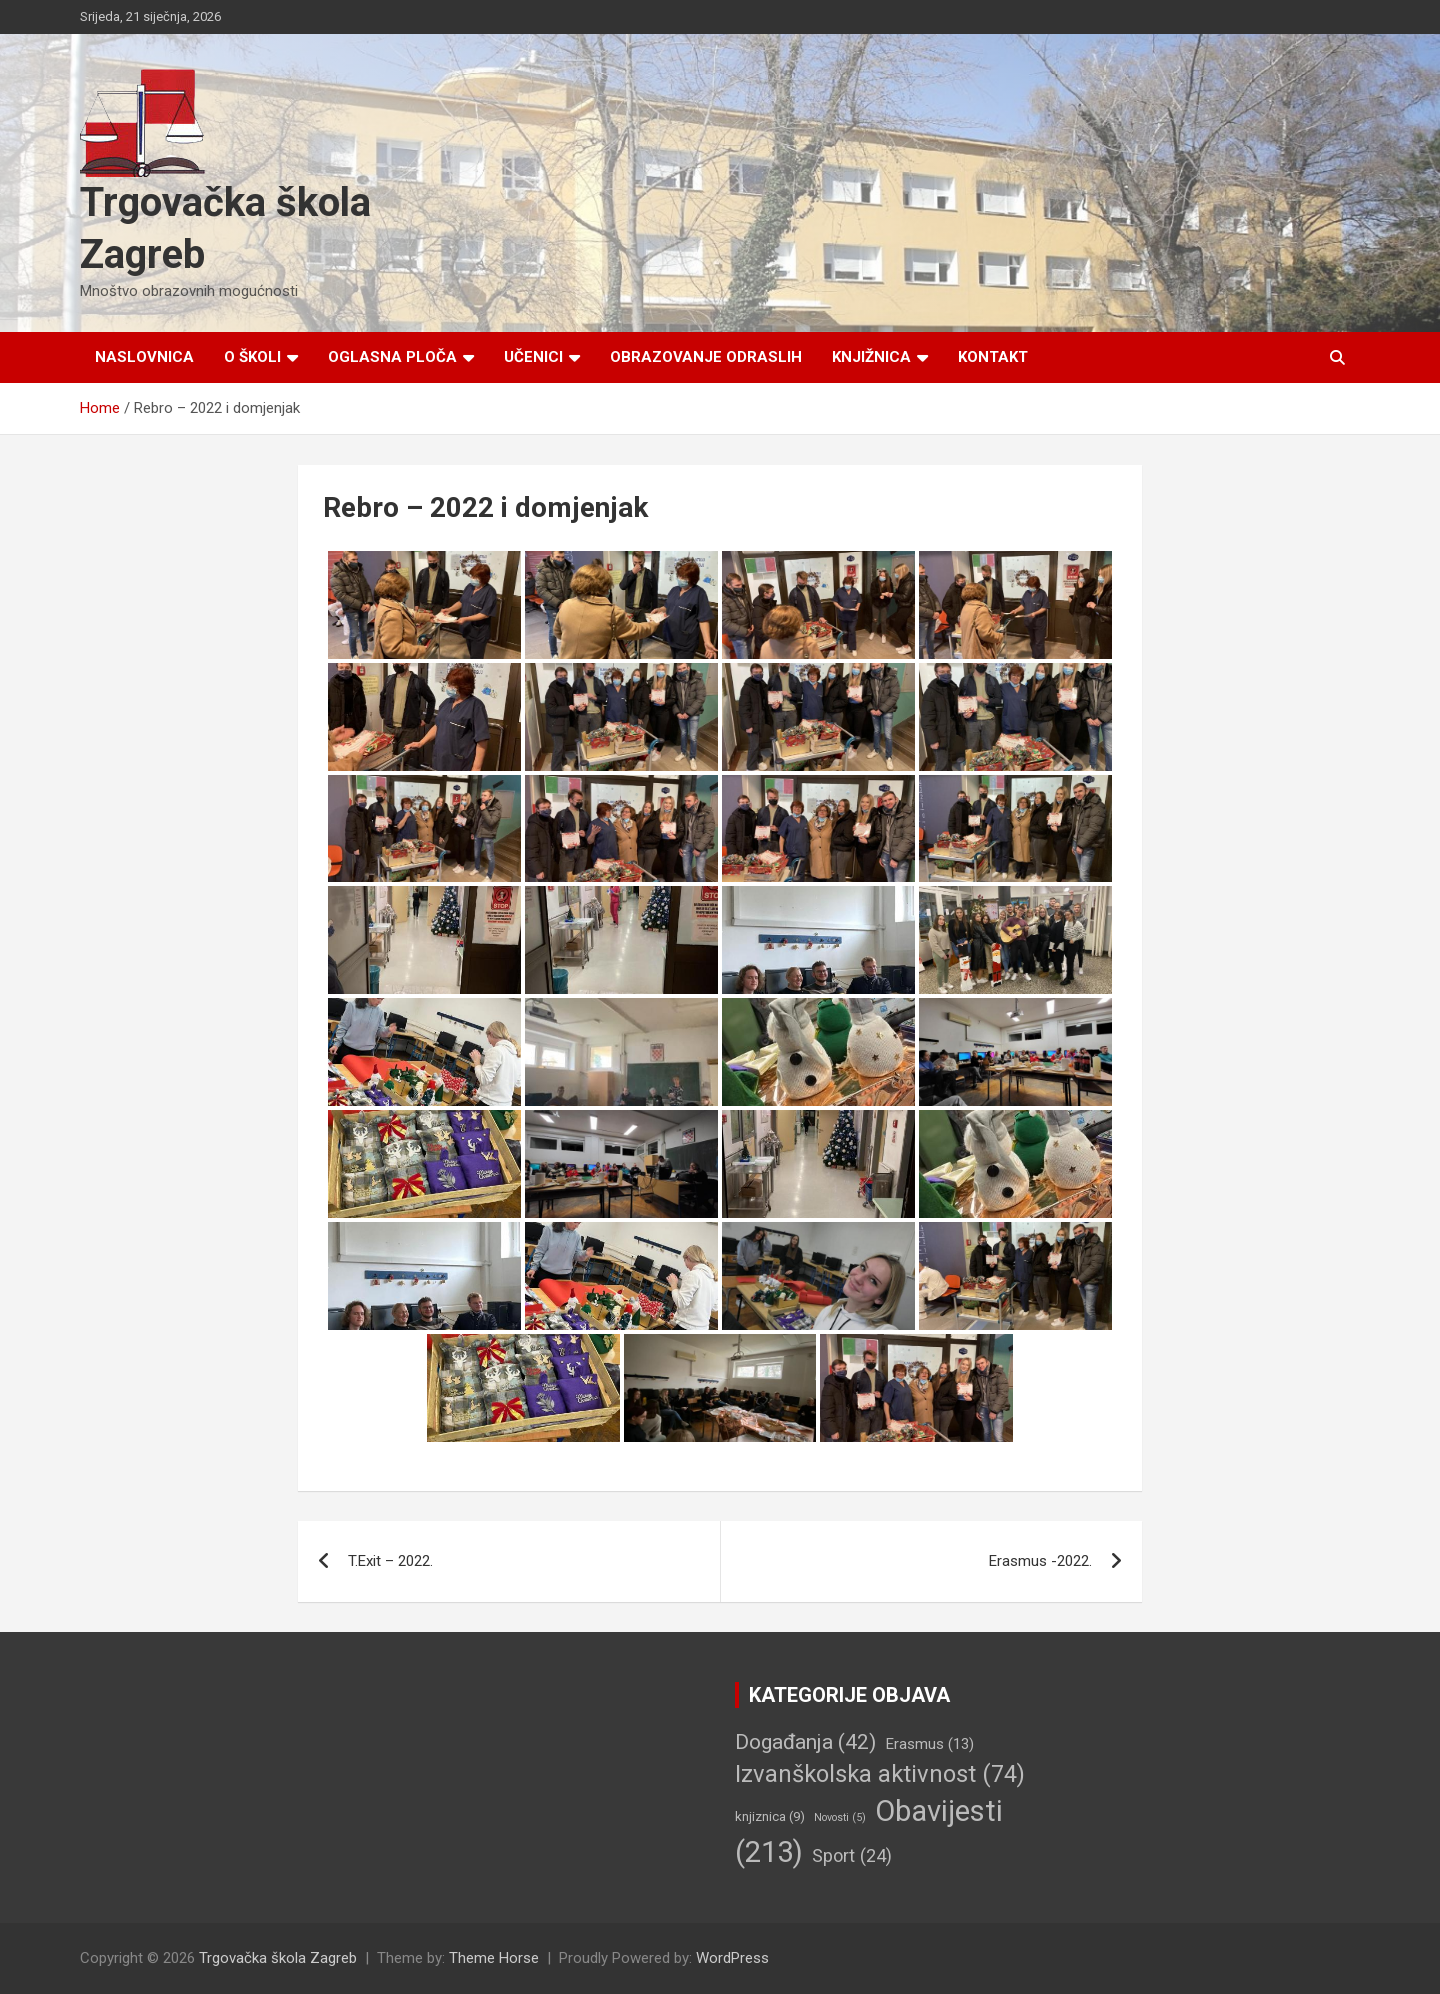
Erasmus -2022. (1040, 1561)
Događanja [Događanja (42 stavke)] (805, 1742)
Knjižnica (871, 357)
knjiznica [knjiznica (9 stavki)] (770, 1816)
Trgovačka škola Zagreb (278, 1958)
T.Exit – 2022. (390, 1561)
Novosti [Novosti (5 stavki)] (840, 1817)
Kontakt (993, 357)
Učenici (533, 357)
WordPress (732, 1958)
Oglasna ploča (392, 357)
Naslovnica (144, 357)
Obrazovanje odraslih (706, 357)
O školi (252, 357)
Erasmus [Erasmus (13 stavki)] (929, 1744)
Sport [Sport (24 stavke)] (852, 1855)
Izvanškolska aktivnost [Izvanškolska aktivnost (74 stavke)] (880, 1774)
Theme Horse (494, 1958)
